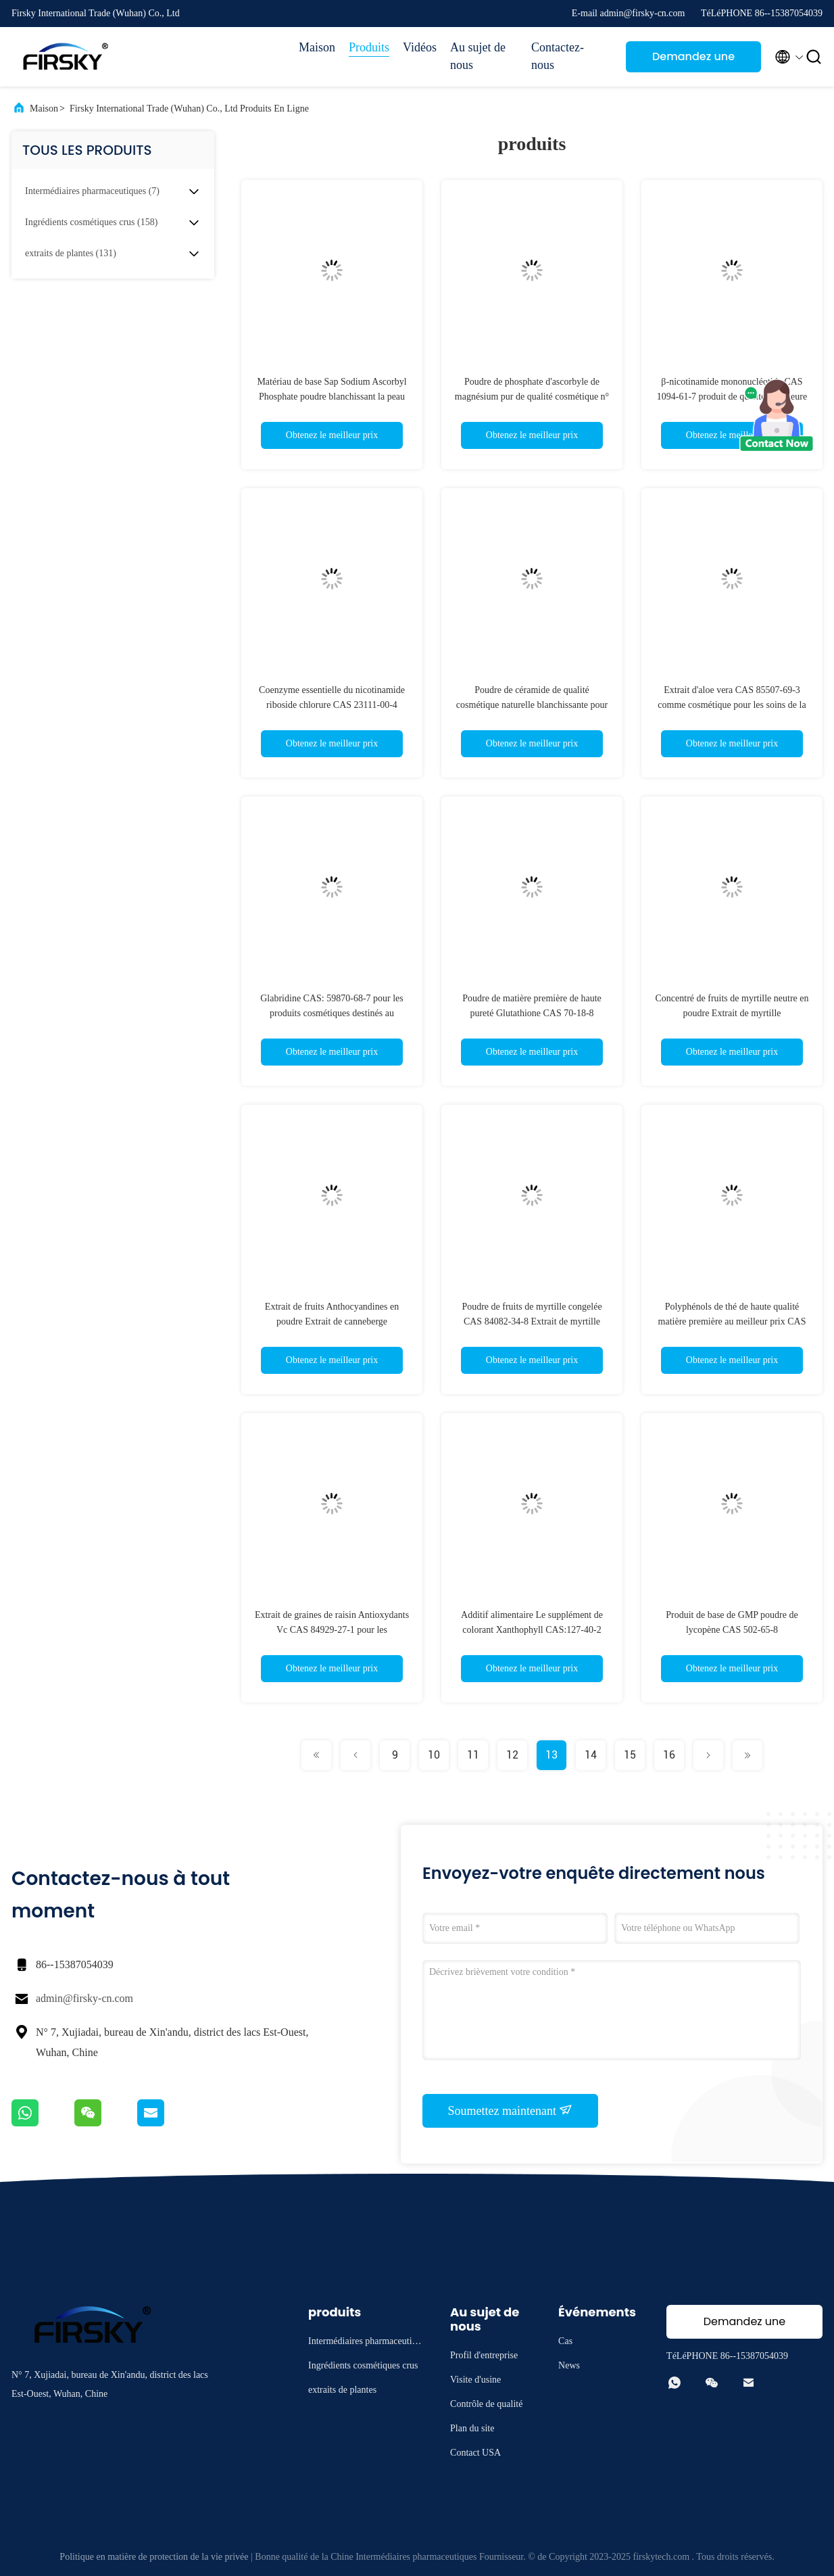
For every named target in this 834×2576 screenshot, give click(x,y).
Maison (317, 47)
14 (591, 1754)
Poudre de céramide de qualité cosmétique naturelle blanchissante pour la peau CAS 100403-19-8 (532, 705)
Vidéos (420, 47)
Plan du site (472, 2428)
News (569, 2365)
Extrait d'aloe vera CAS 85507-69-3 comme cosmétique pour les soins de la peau (732, 705)
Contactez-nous (557, 56)
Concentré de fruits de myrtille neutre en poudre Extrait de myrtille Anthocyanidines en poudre (731, 1013)
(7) (92, 191)
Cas (565, 2341)
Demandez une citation (693, 60)
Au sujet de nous (478, 56)
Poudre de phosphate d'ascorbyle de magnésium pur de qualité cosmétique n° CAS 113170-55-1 (532, 396)
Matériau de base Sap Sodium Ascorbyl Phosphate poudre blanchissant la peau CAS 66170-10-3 (331, 396)
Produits (369, 47)
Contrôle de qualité (486, 2404)
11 (473, 1754)
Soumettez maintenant (510, 2110)
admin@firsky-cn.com (84, 1998)
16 (669, 1754)
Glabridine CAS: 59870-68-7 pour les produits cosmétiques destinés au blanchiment (331, 1013)
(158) (91, 222)
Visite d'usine (475, 2380)
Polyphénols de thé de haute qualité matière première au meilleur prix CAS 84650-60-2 (732, 1321)
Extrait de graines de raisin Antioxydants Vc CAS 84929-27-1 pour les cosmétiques (332, 1630)
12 (512, 1754)
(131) (70, 253)
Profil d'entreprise (484, 2355)
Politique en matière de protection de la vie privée (153, 2557)
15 (630, 1754)
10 (434, 1754)
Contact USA (475, 2453)
